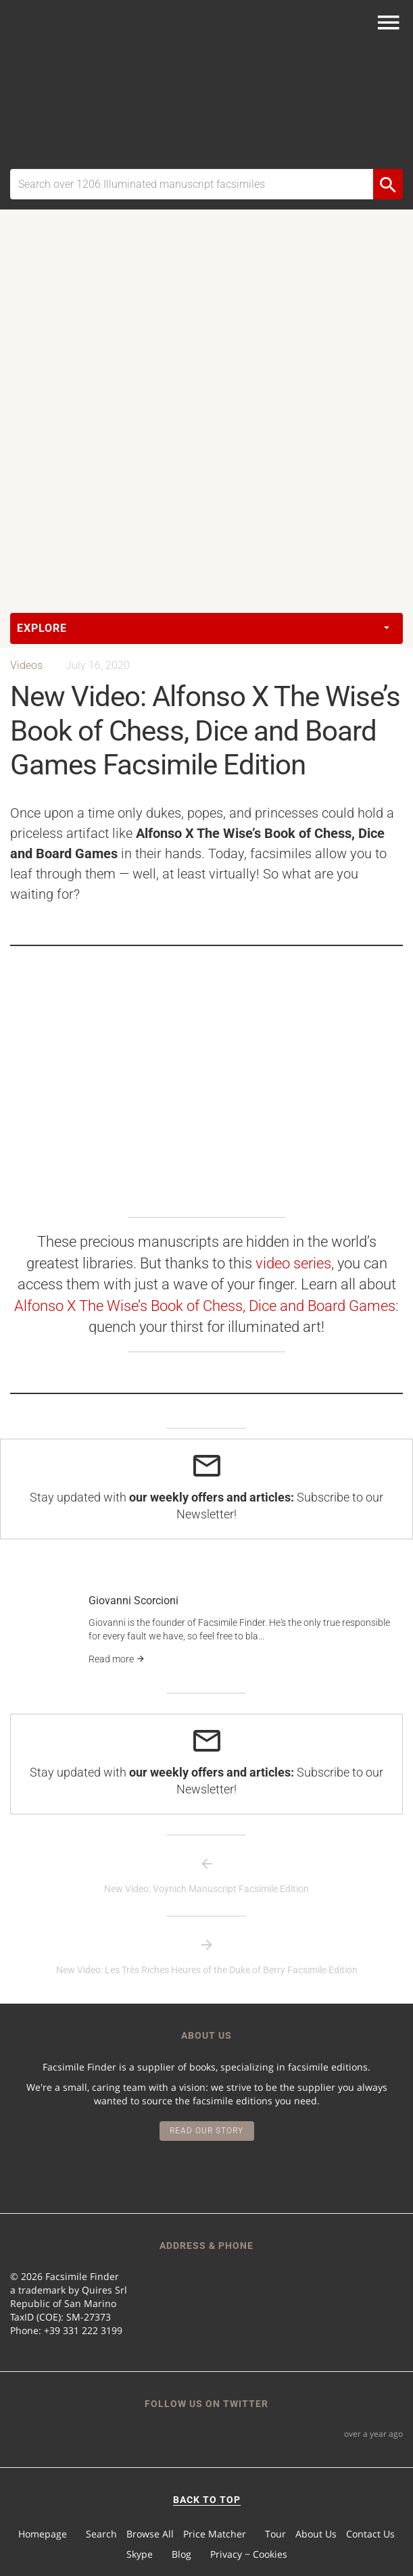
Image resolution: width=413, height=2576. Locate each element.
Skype (139, 2554)
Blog (181, 2554)
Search (101, 2533)
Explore (203, 628)
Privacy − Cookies (248, 2554)
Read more (117, 1659)
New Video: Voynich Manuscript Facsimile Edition (206, 1888)
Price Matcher (214, 2533)
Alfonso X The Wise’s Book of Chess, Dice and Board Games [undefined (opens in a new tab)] (204, 1305)
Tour (275, 2533)
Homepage (42, 2533)
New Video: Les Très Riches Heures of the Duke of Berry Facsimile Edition (207, 1969)
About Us (316, 2533)
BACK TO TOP (207, 2499)
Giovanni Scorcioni (133, 1600)
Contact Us (370, 2533)
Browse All (150, 2533)
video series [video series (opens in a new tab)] (293, 1263)
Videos (26, 665)
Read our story (206, 2130)
